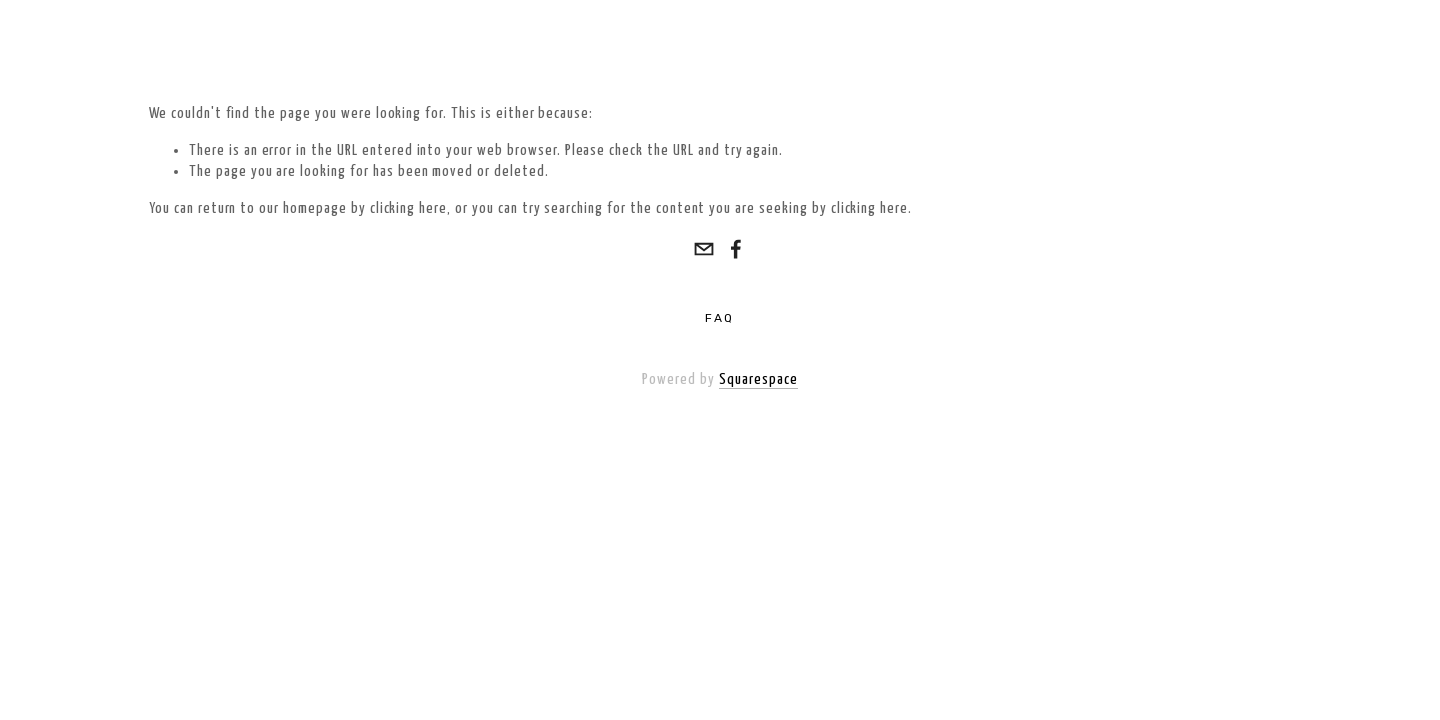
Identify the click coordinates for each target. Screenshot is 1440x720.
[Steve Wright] (736, 249)
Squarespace (758, 379)
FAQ (719, 318)
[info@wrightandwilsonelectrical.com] (704, 249)
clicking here (408, 208)
